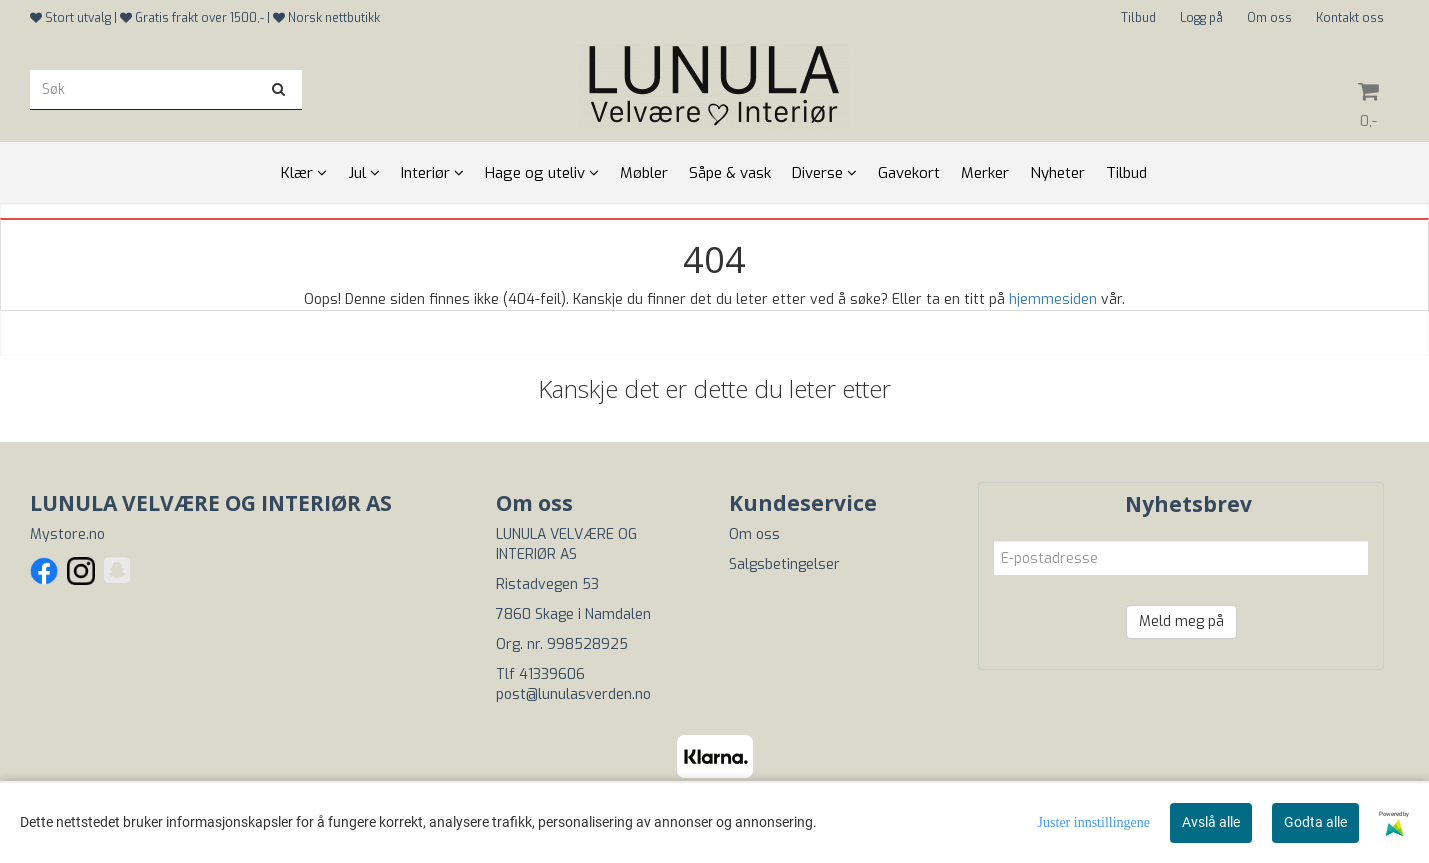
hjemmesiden (1053, 299)
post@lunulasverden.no (573, 694)
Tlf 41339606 (540, 674)
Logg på (1201, 18)
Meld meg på (1181, 621)
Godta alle (1315, 822)
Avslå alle (1211, 822)
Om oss (1269, 18)
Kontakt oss (1350, 18)
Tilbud (1138, 18)
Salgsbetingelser (784, 564)
